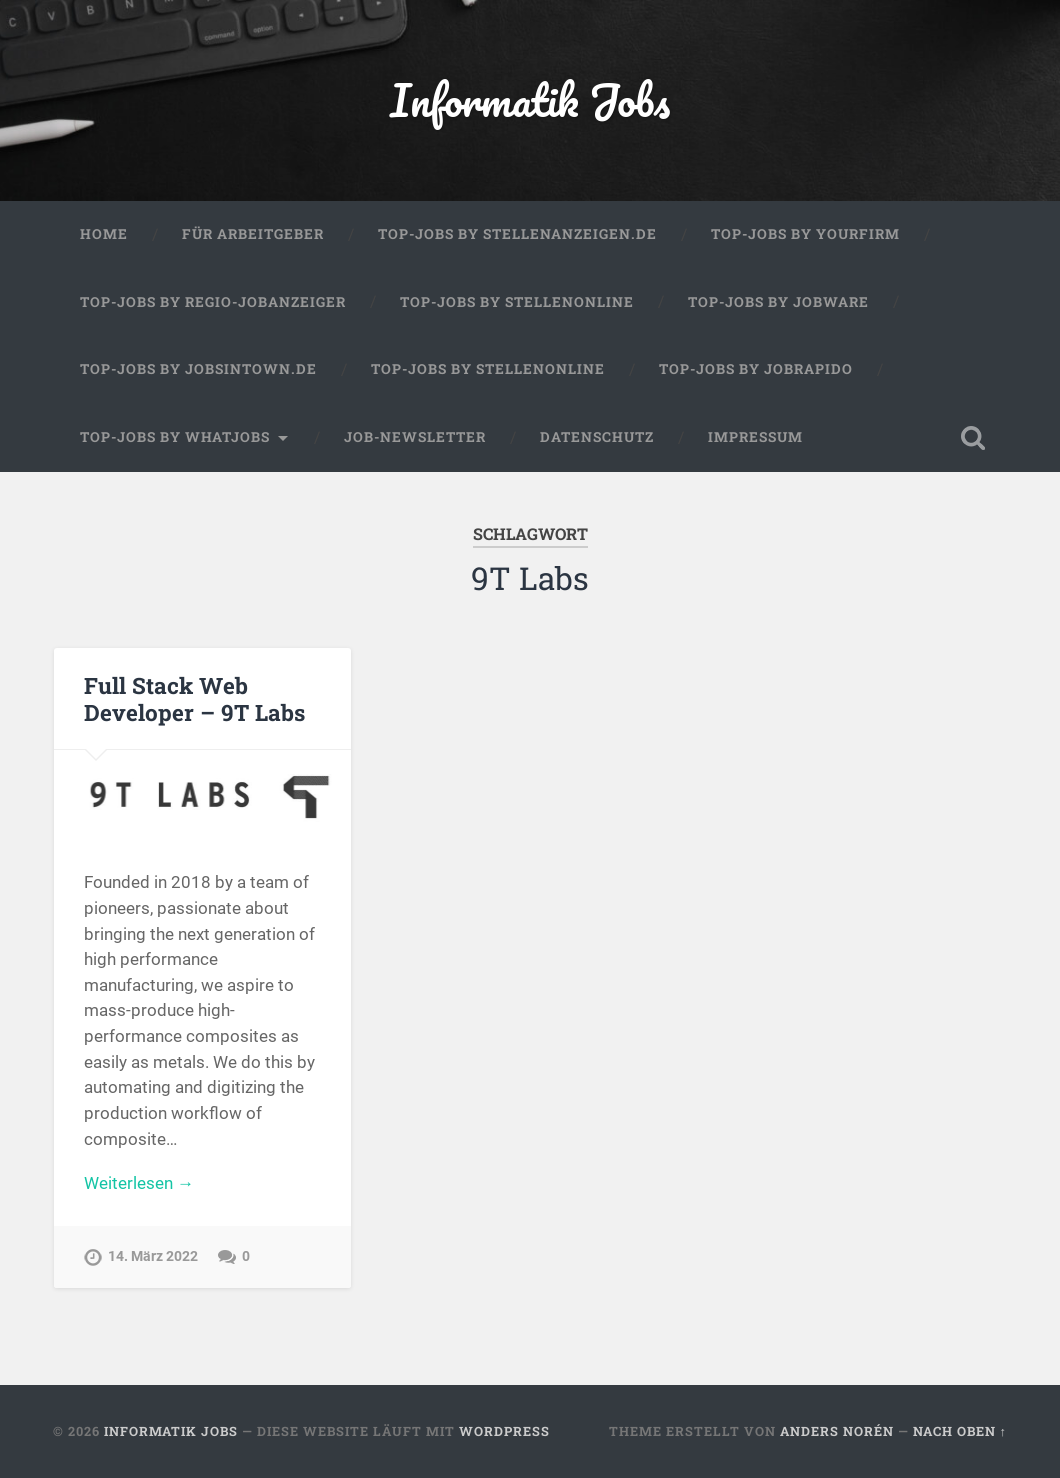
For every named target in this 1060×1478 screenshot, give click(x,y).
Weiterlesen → (139, 1183)
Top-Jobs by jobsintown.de (198, 369)
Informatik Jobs (530, 99)
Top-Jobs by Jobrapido (756, 369)
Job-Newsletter (415, 437)
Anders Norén (837, 1431)
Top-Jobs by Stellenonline (517, 302)
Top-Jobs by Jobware (778, 302)
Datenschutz (597, 437)
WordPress (504, 1431)
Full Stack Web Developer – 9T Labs (194, 698)
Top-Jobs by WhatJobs (175, 437)
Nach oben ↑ (960, 1431)
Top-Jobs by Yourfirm (805, 234)
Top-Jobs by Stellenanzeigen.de (517, 234)
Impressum (755, 437)
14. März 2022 (153, 1256)
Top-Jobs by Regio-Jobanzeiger (213, 302)
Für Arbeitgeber (253, 234)
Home (104, 234)
